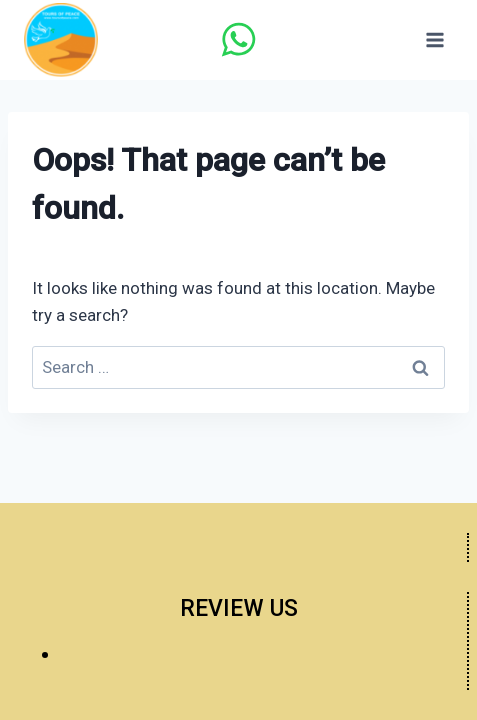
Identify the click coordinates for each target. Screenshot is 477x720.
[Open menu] (434, 39)
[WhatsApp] (238, 40)
